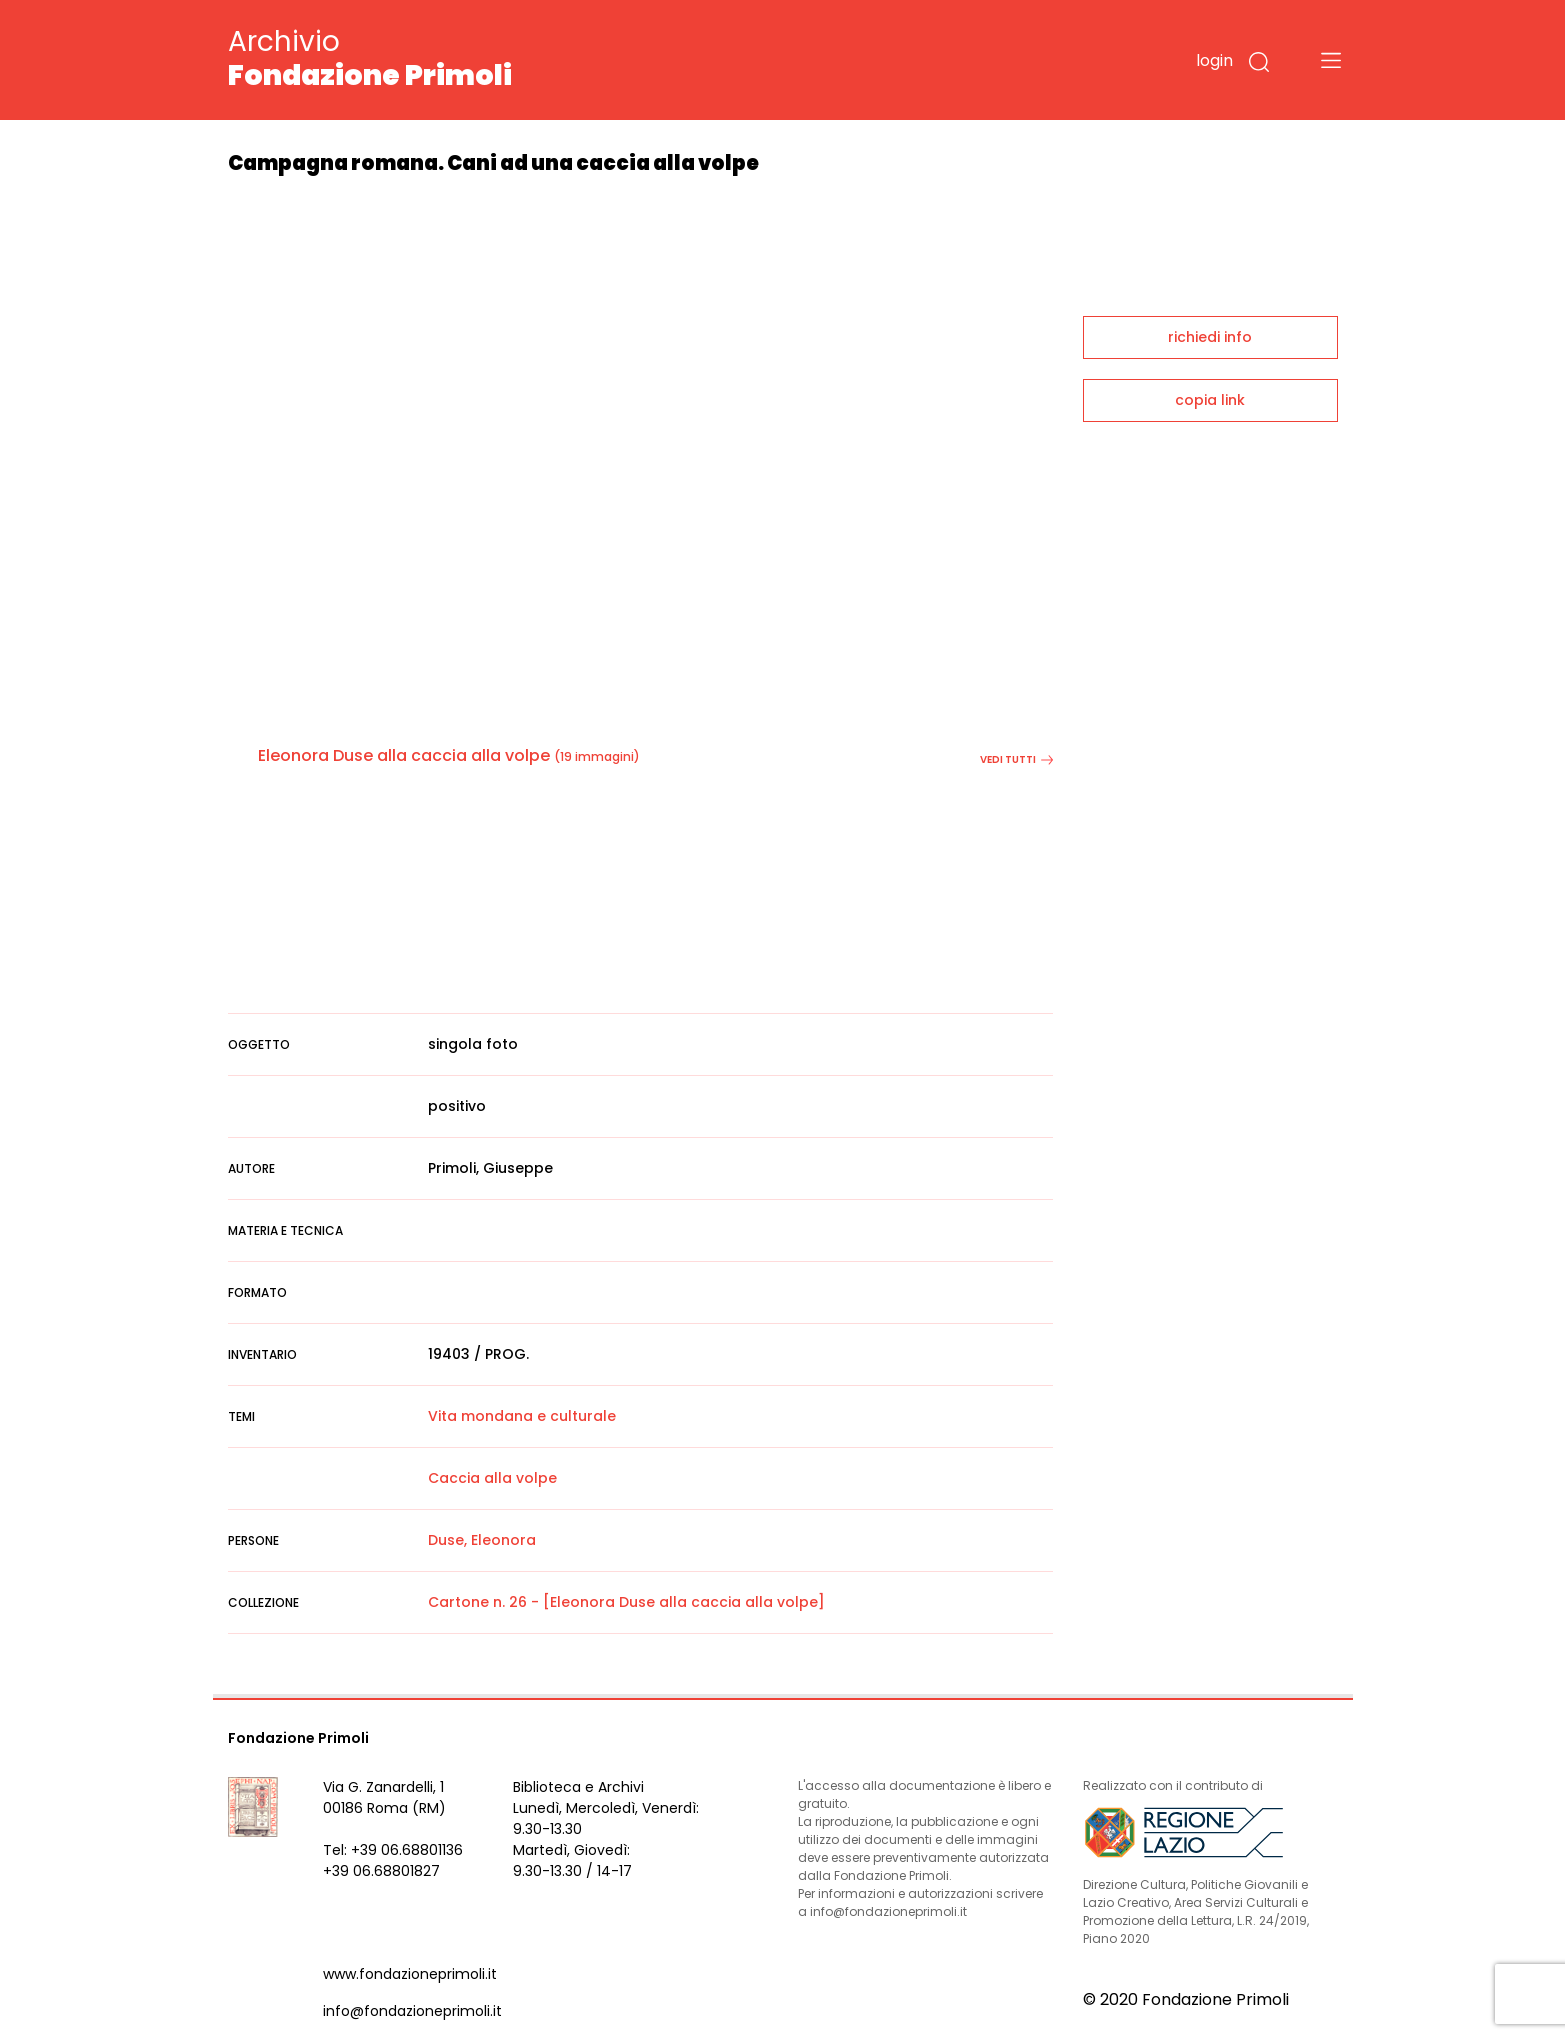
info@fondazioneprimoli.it (412, 2011)
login (1214, 60)
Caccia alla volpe (492, 1478)
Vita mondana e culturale (522, 1416)
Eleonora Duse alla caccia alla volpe (404, 755)
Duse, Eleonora (482, 1540)
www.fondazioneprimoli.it (410, 1974)
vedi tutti (1016, 759)
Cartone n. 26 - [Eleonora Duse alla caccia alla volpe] (626, 1602)
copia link (1210, 400)
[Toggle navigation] (1331, 60)
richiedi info (1210, 337)
